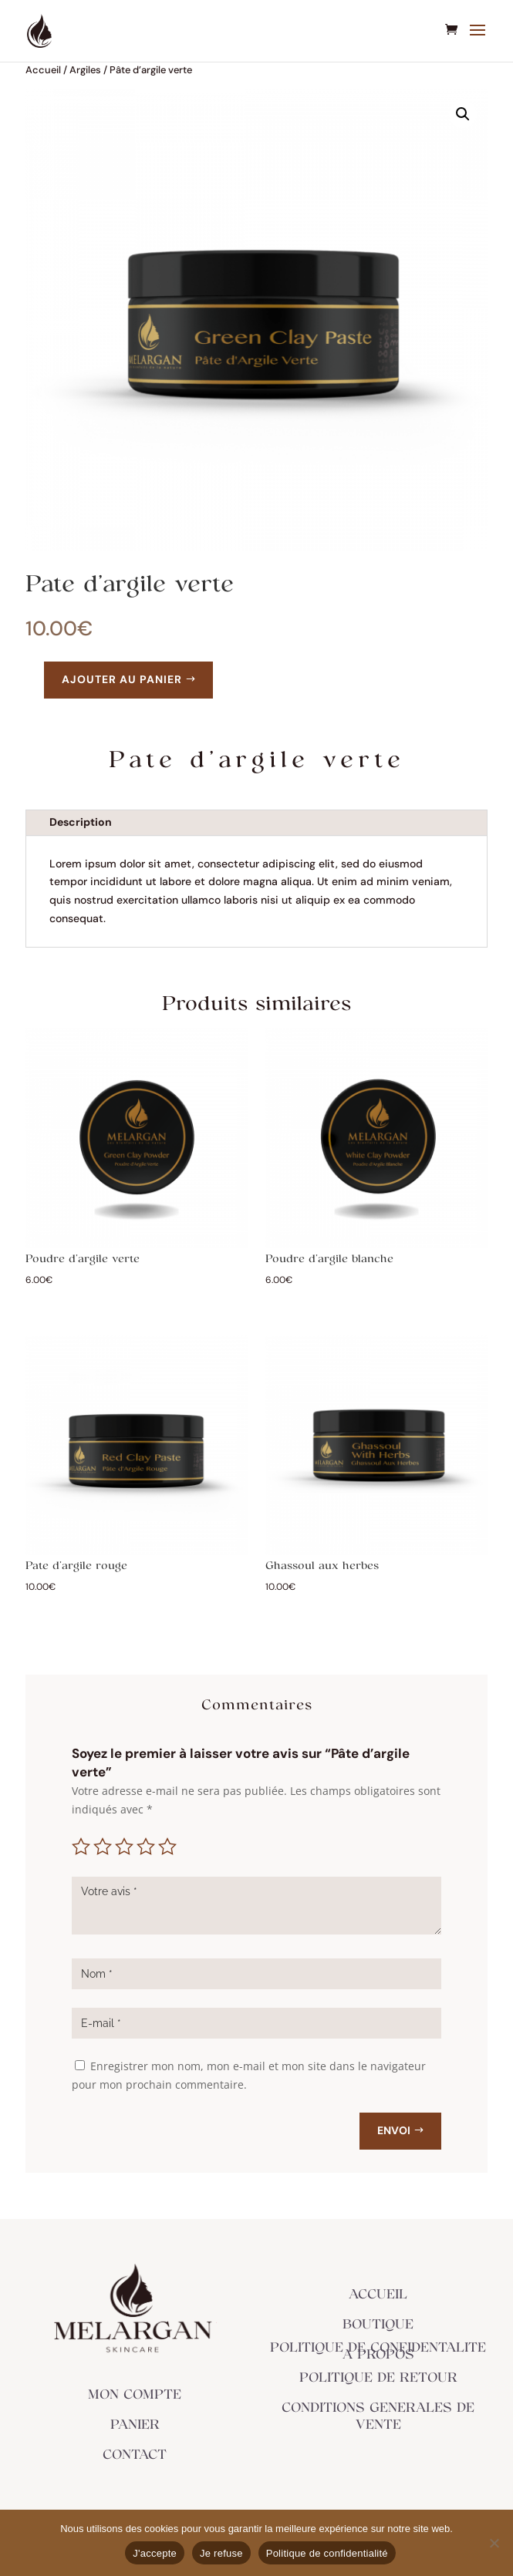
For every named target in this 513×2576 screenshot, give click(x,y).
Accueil (43, 69)
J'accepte (155, 2553)
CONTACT (135, 2455)
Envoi (393, 2130)
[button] (463, 114)
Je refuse (221, 2553)
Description (80, 822)
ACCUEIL (378, 2294)
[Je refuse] (493, 2543)
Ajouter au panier (122, 679)
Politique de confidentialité (327, 2553)
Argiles (85, 69)
